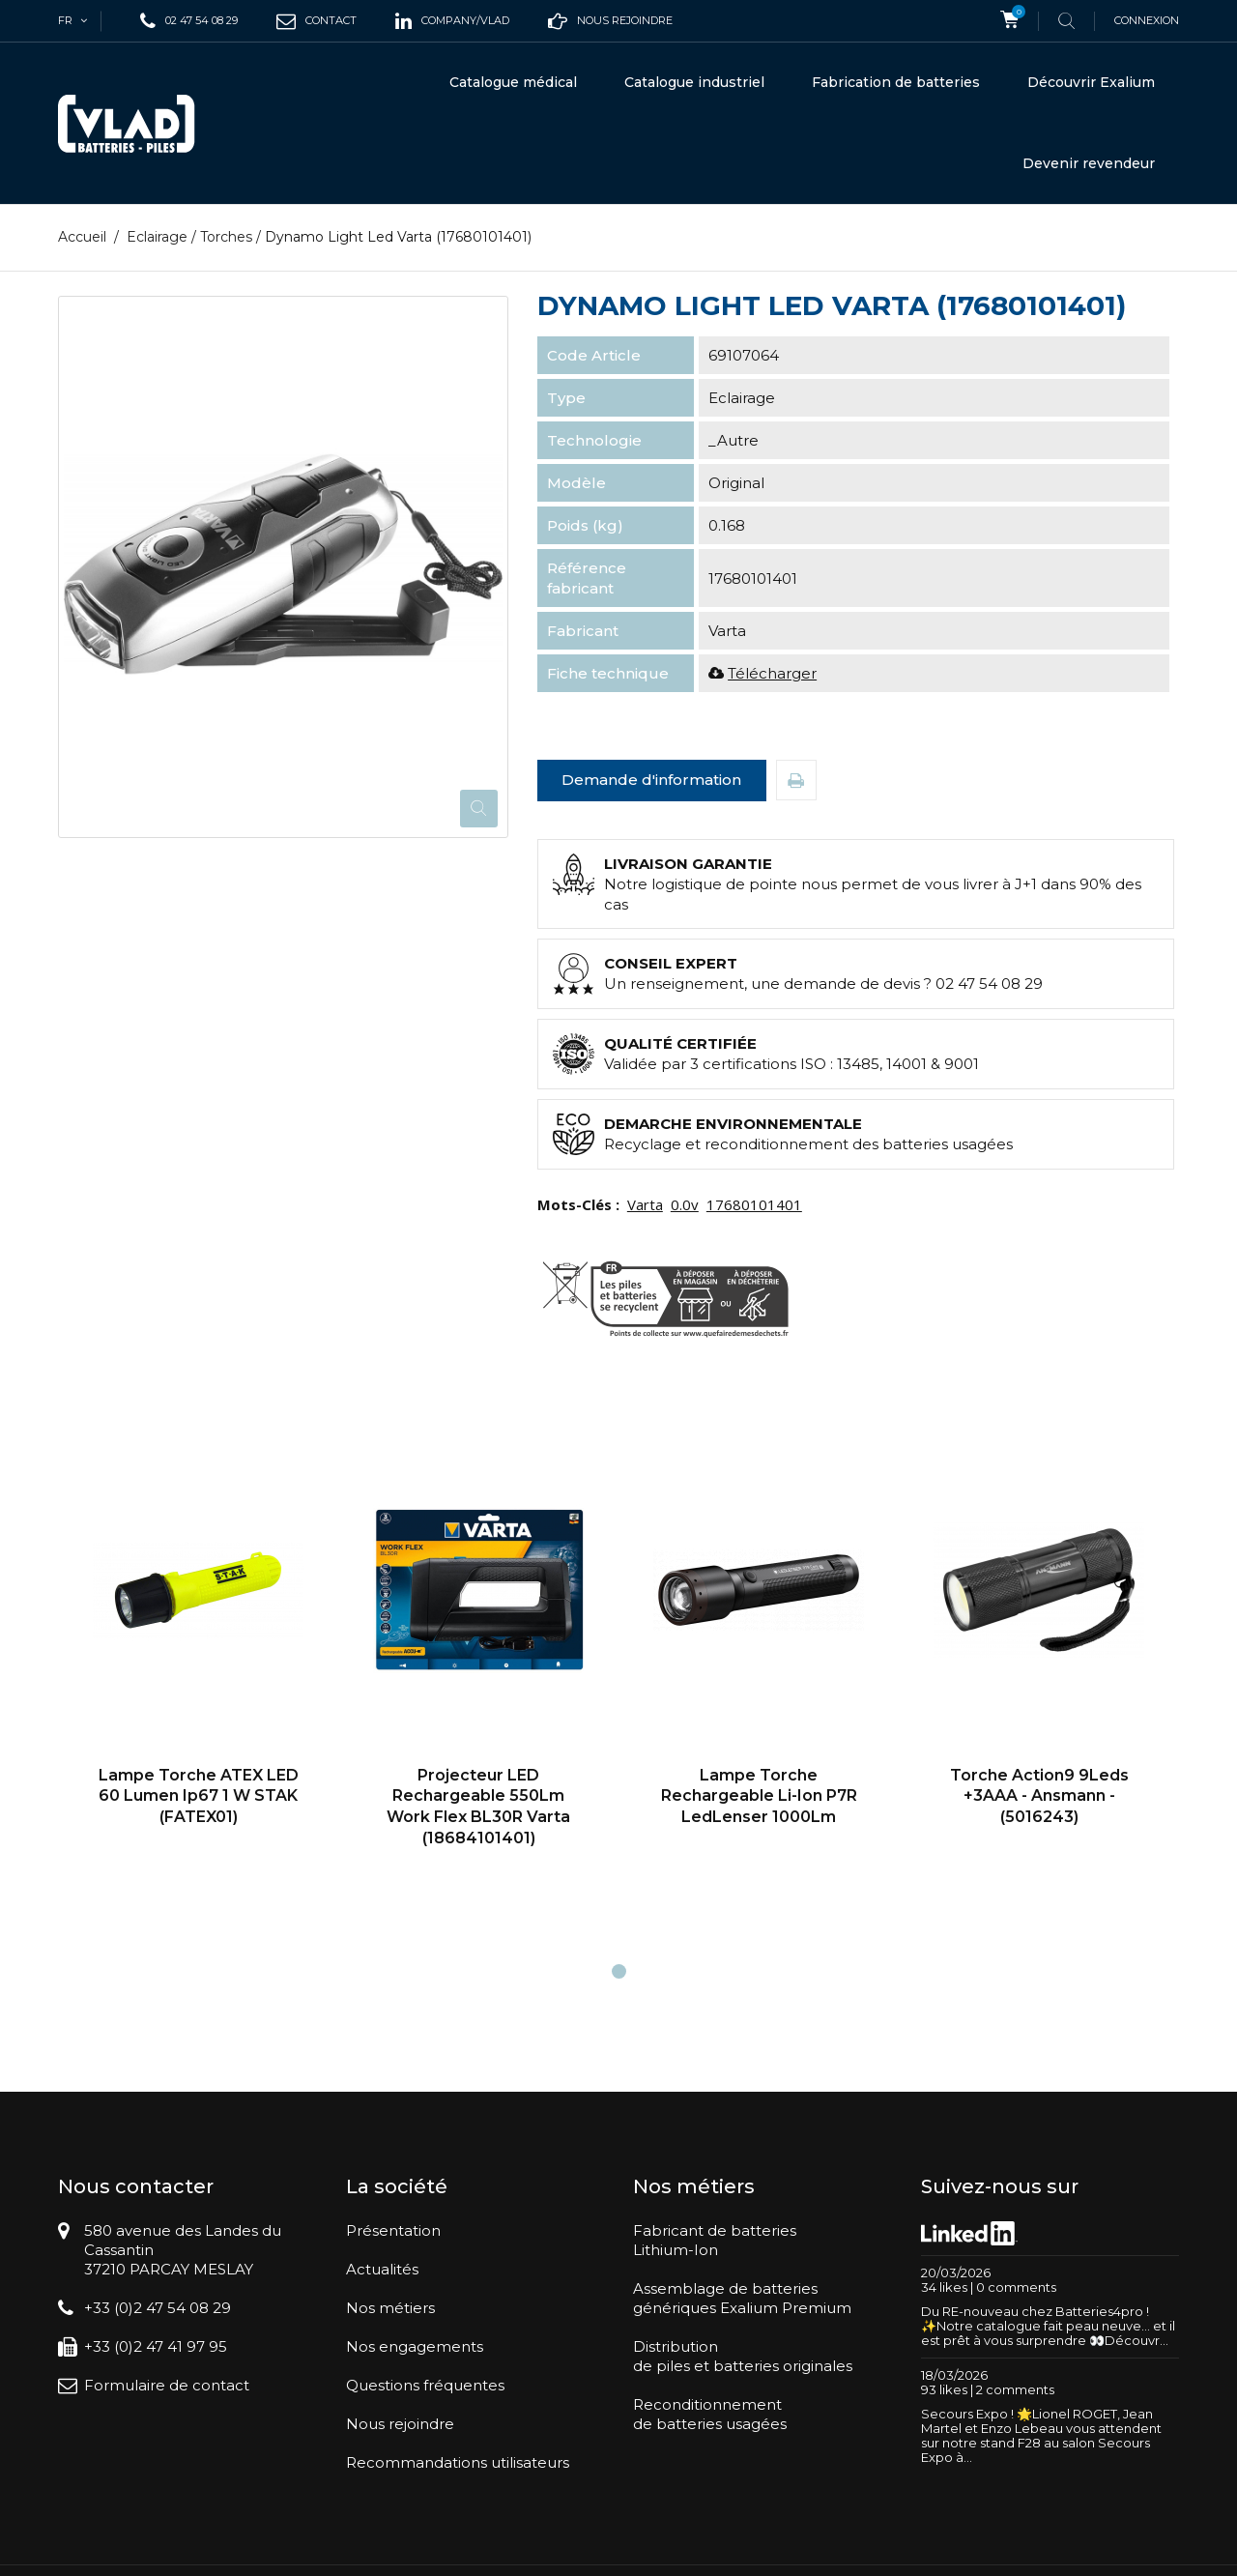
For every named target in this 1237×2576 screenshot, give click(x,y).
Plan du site (1129, 2552)
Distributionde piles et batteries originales (742, 2356)
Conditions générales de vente (876, 2552)
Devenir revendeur (1088, 163)
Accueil (82, 237)
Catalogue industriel (694, 82)
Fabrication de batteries (896, 82)
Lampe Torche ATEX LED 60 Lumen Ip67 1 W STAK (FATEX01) (199, 1796)
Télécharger (772, 673)
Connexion (1146, 20)
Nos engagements (414, 2346)
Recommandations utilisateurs (457, 2462)
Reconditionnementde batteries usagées (710, 2414)
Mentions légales (1033, 2552)
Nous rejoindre (400, 2424)
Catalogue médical (513, 82)
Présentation (393, 2230)
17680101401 (754, 1204)
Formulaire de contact (166, 2385)
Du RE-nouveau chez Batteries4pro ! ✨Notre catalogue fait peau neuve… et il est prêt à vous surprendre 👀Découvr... (1048, 2325)
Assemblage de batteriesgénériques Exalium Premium (742, 2298)
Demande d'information (651, 779)
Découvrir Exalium (1091, 82)
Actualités (382, 2269)
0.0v (685, 1204)
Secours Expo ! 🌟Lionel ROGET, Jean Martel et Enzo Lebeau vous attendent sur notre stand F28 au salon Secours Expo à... (1041, 2435)
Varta (645, 1204)
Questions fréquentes (425, 2385)
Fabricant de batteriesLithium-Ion (714, 2240)
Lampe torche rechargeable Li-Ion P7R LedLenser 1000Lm (759, 1796)
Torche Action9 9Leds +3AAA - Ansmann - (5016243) (1039, 1796)
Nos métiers (390, 2308)
